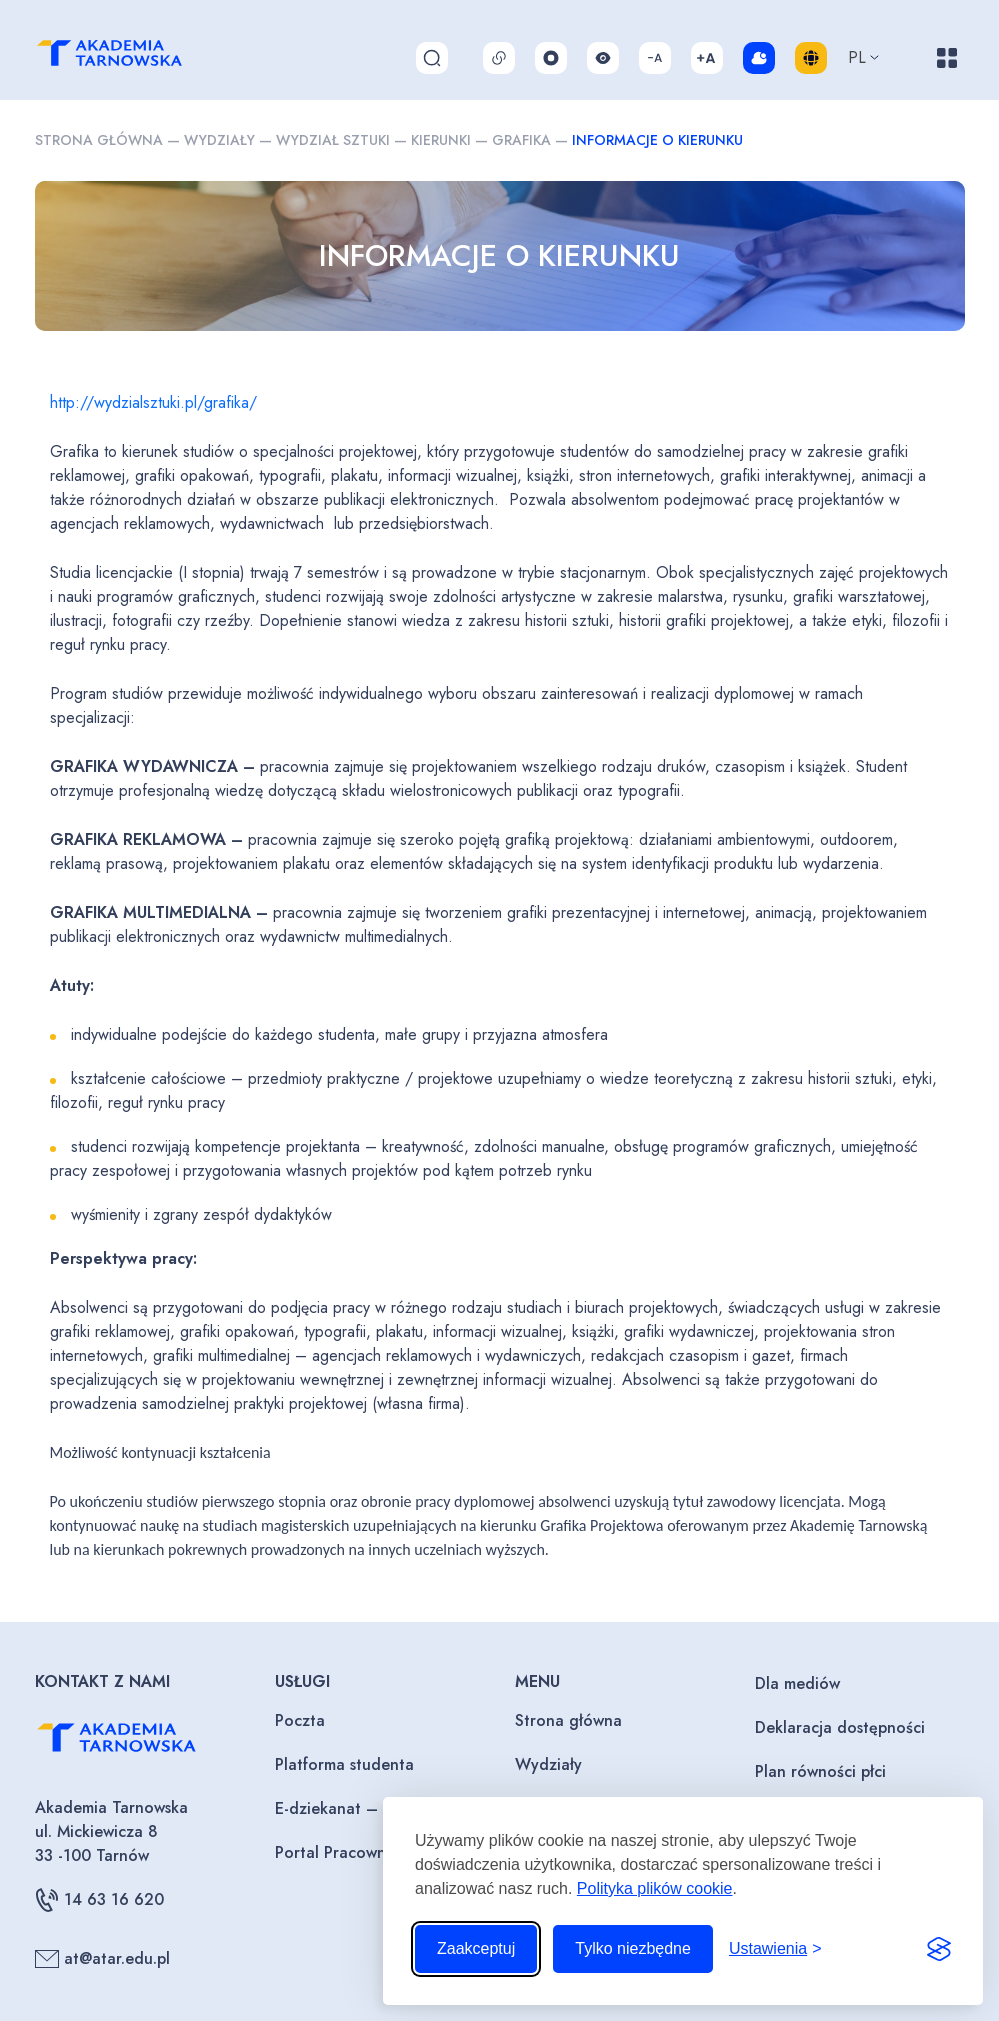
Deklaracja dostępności (840, 1727)
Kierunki (441, 140)
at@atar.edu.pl (102, 1959)
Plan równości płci (820, 1771)
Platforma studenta (344, 1764)
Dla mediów (797, 1683)
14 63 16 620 (99, 1900)
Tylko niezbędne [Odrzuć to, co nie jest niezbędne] (633, 1948)
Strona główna (99, 140)
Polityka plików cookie (655, 1888)
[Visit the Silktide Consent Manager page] (939, 1949)
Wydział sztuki (333, 140)
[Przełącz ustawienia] (775, 1949)
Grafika (521, 140)
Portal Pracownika (341, 1852)
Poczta (300, 1720)
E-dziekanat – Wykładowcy (375, 1808)
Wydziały (219, 140)
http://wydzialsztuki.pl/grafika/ (153, 402)
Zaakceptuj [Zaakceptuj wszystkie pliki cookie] (476, 1948)
